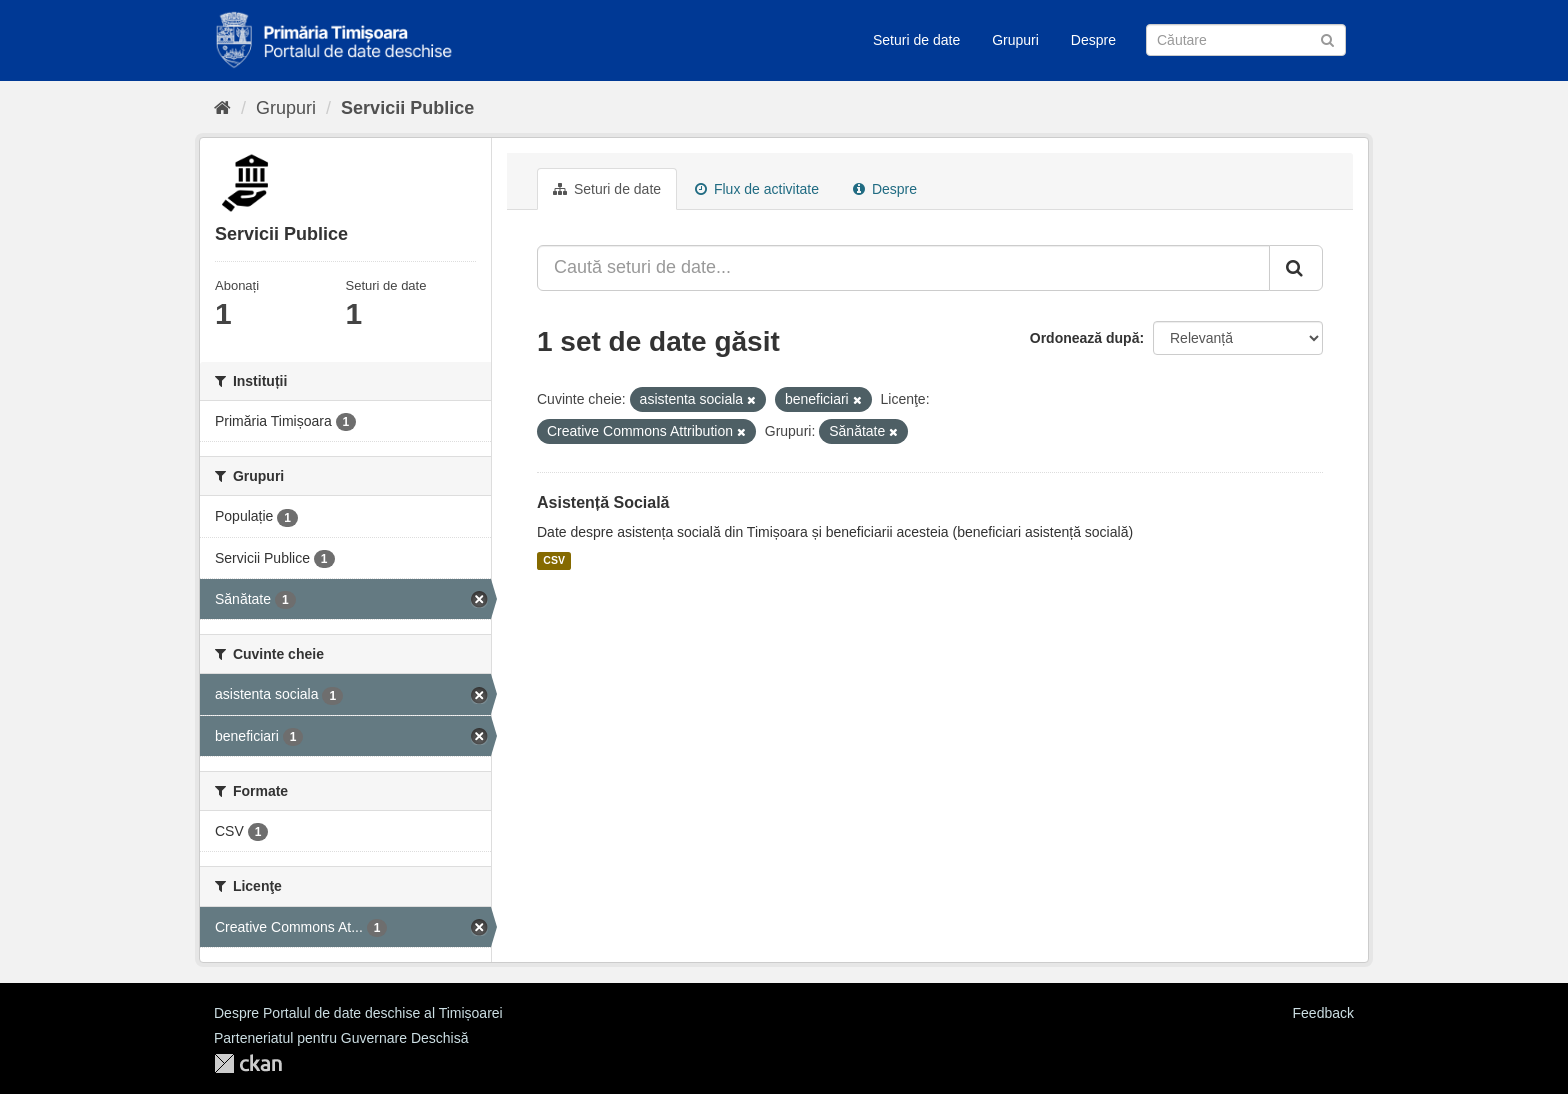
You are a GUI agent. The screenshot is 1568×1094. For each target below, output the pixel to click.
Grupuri (1015, 40)
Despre (1093, 40)
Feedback (1323, 1013)
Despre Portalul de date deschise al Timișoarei (358, 1013)
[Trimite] (1327, 38)
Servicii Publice (407, 108)
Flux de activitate (757, 189)
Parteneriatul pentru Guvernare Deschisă (341, 1038)
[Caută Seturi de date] (1246, 40)
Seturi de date (916, 40)
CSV (554, 561)
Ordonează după (1085, 338)
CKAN (248, 1063)
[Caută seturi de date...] (903, 268)
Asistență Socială (603, 502)
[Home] (222, 108)
